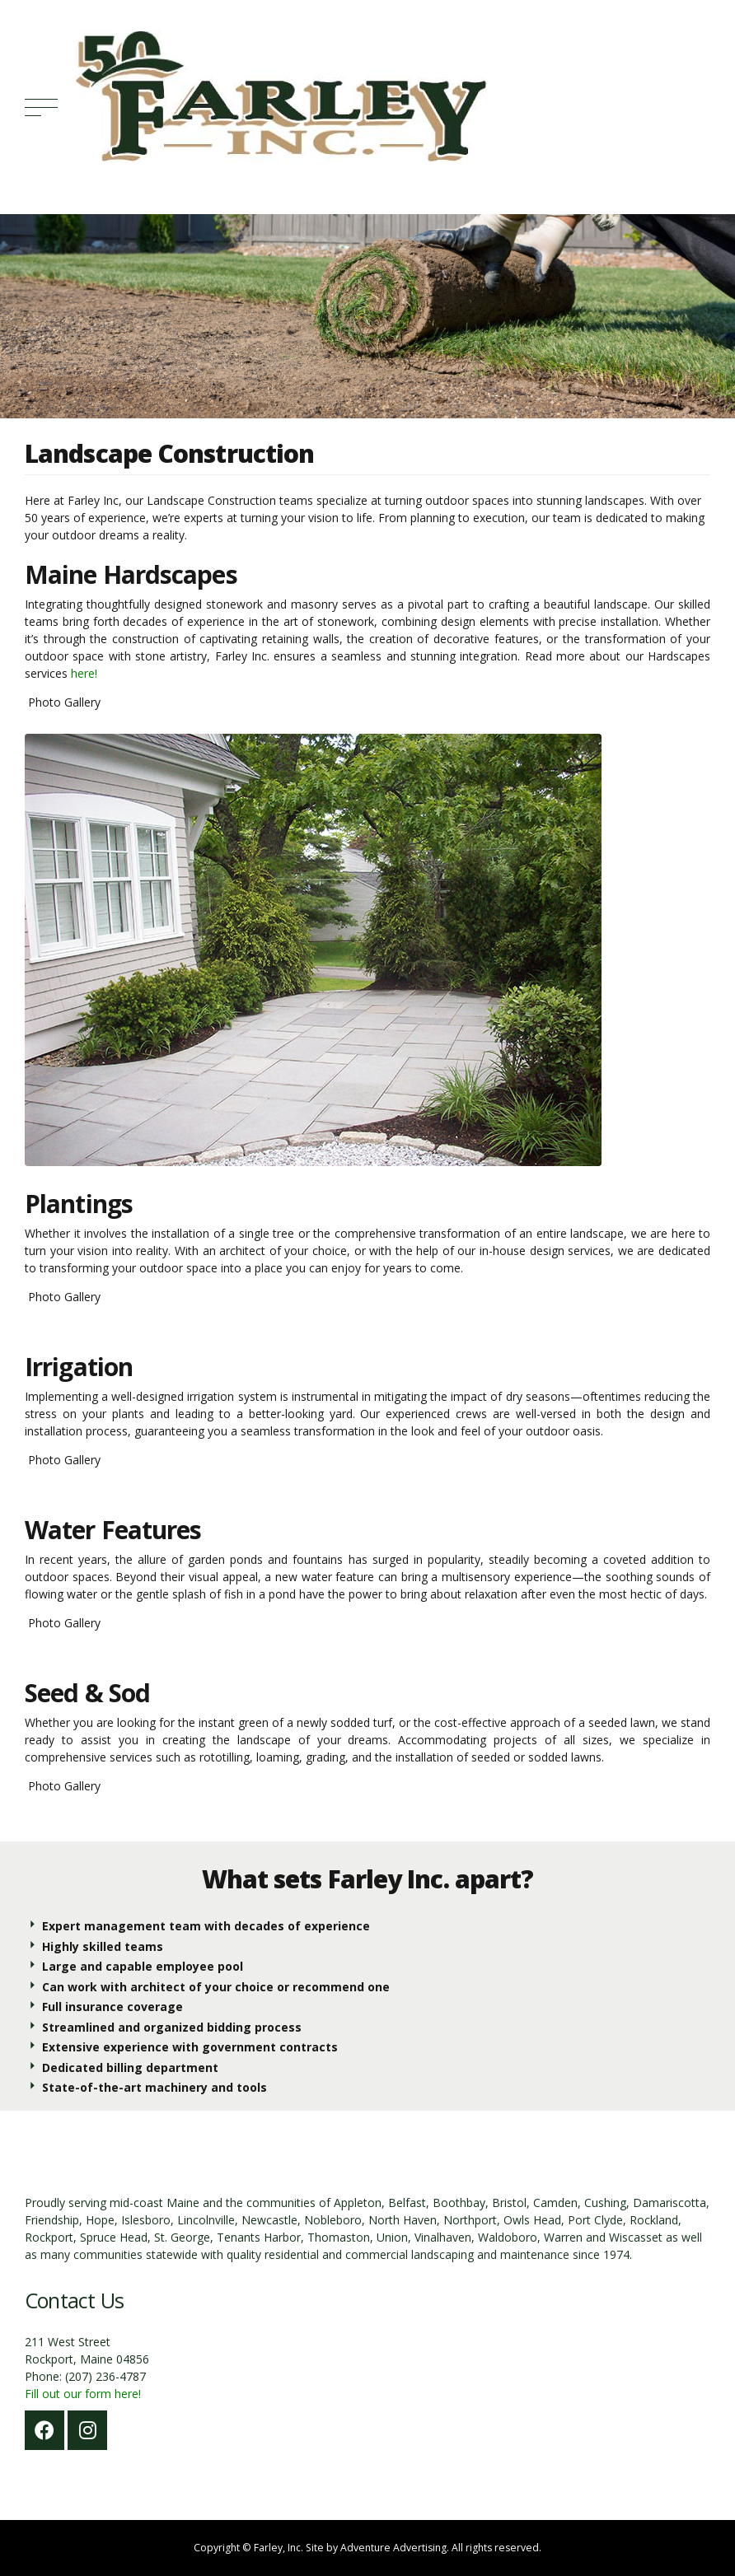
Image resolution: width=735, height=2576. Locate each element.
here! (84, 673)
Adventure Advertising (393, 2548)
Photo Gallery (63, 702)
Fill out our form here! (83, 2393)
